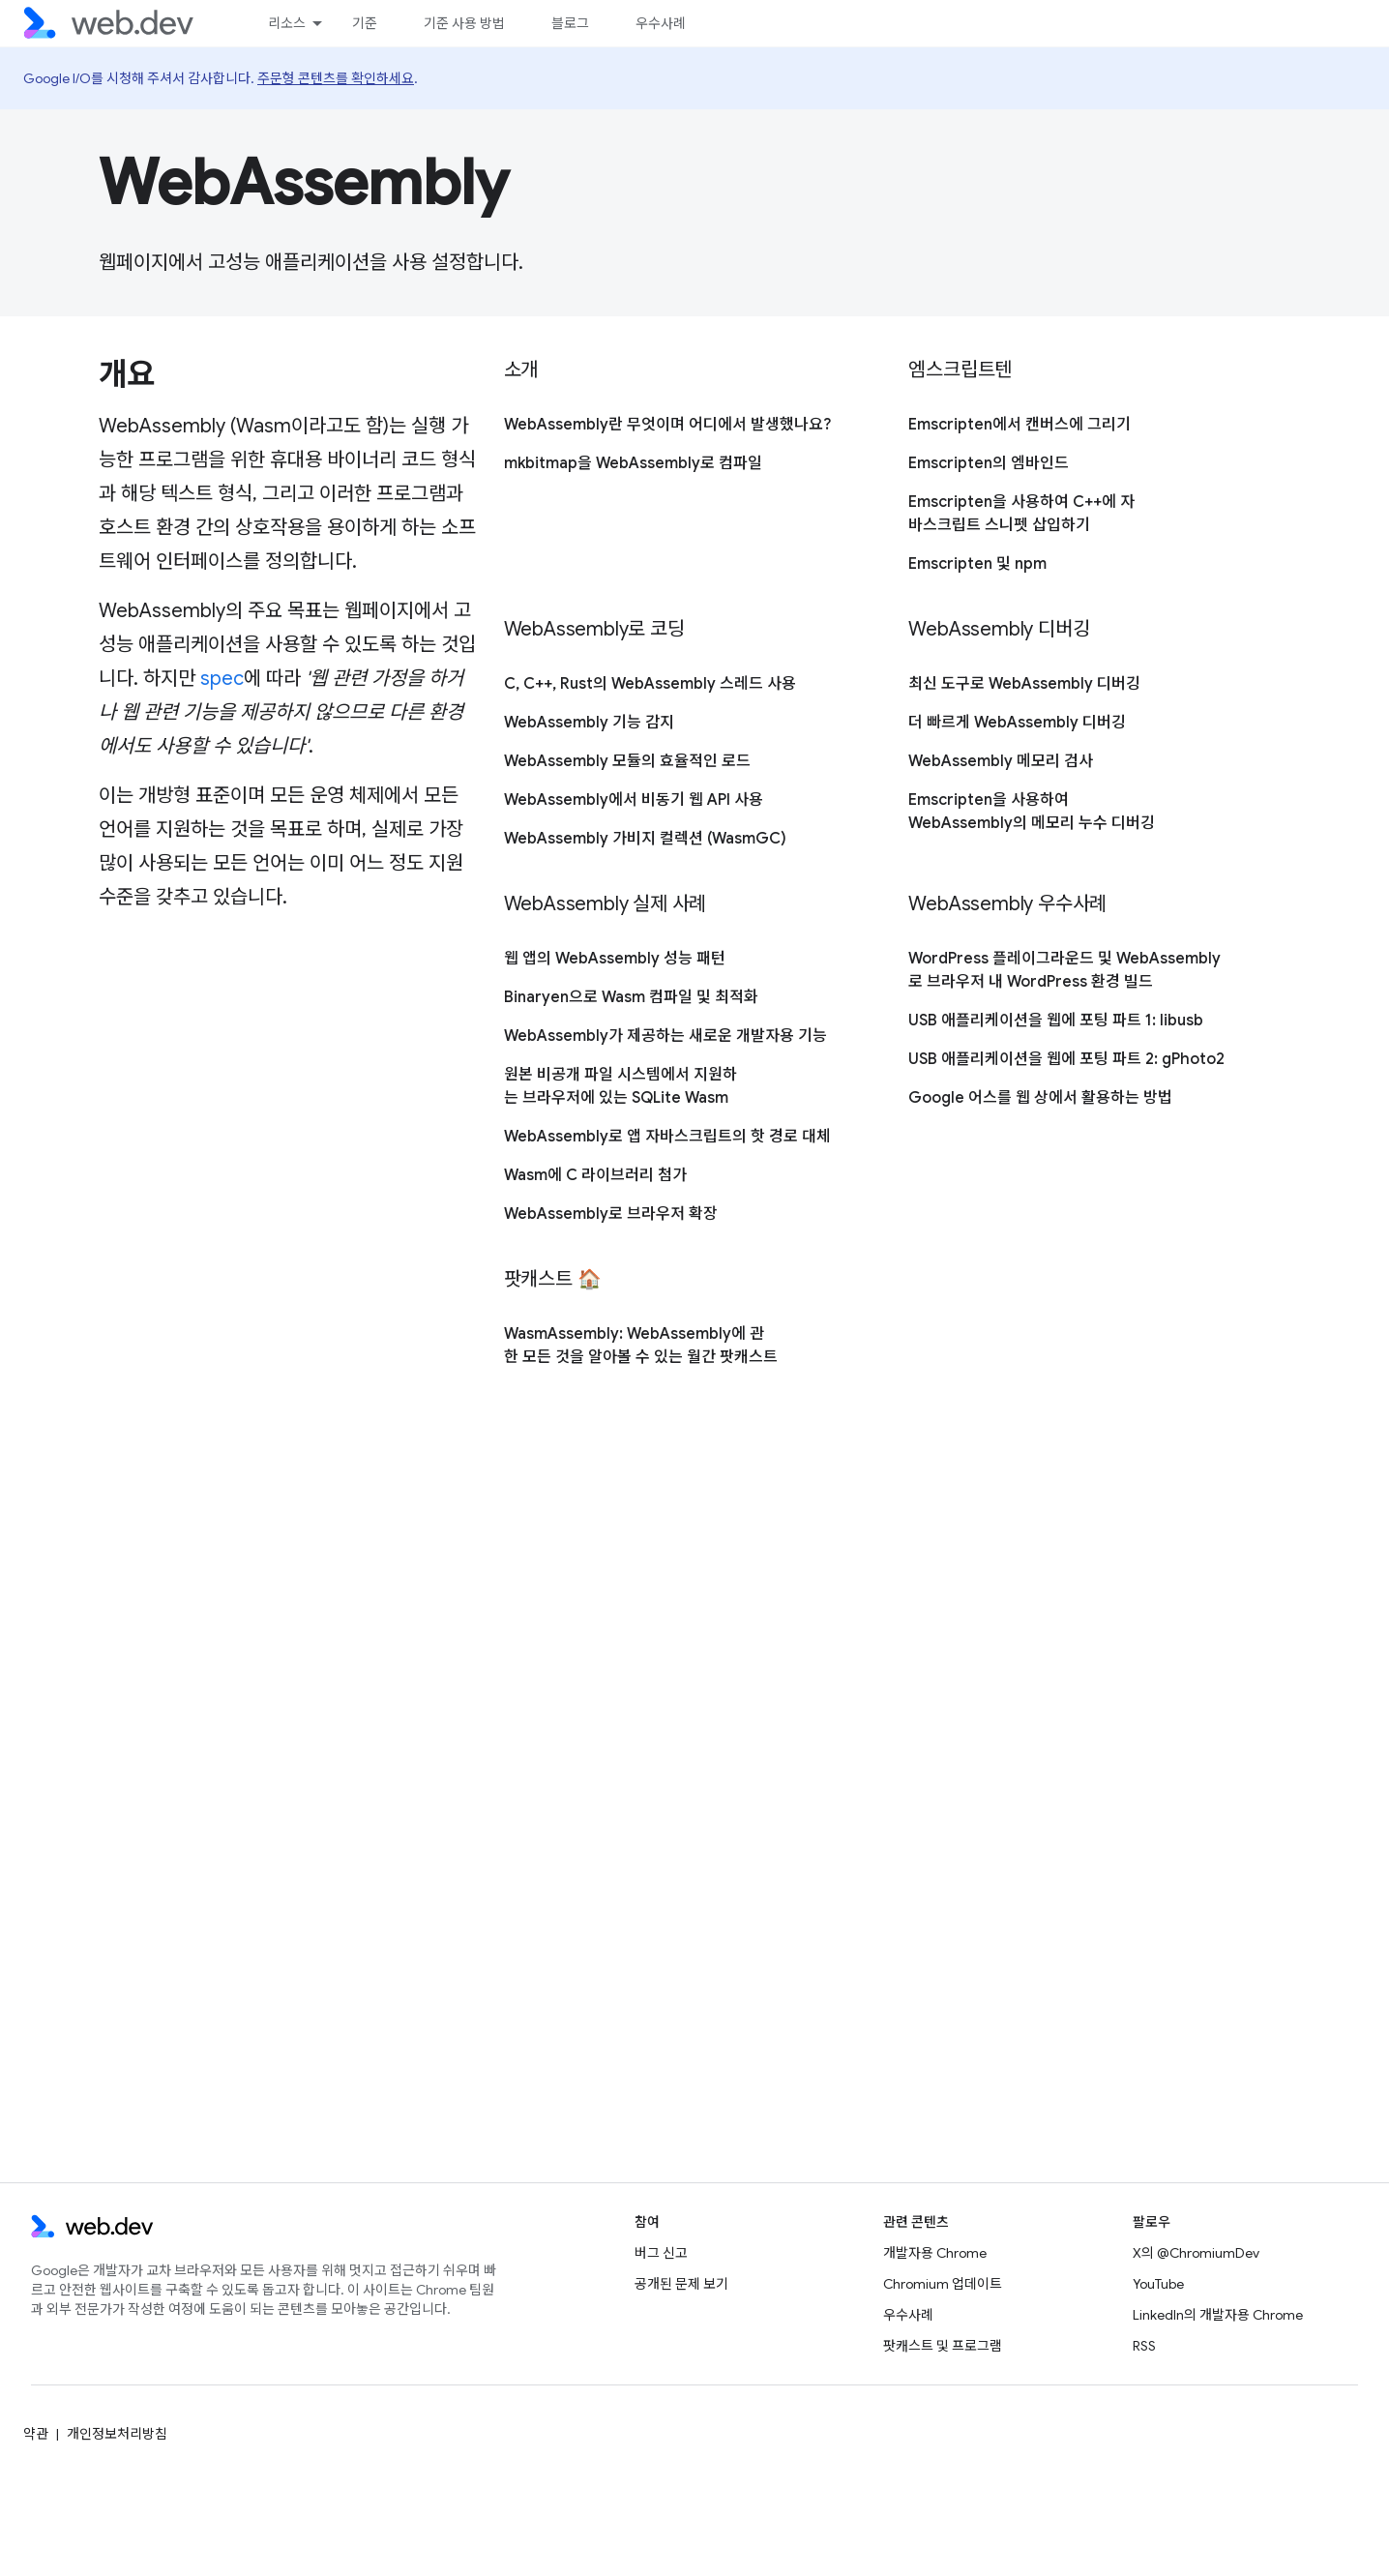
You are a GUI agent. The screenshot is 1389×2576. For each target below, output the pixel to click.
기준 (364, 23)
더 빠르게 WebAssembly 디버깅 (1017, 722)
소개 (521, 370)
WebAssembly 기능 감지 (589, 722)
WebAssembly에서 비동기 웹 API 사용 (633, 800)
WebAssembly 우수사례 (1007, 904)
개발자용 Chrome (935, 2253)
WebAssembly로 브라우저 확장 (611, 1214)
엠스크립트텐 (960, 370)
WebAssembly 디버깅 (998, 629)
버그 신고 (661, 2253)
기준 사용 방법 (464, 23)
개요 (126, 374)
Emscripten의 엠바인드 (988, 463)
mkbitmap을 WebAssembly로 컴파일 (633, 463)
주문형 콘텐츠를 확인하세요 (335, 78)
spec (222, 678)
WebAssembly (304, 183)
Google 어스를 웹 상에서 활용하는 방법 (1040, 1098)
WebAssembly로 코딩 (594, 629)
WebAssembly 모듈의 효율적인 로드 (627, 761)
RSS (1144, 2345)
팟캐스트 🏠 (553, 1279)
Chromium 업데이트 (942, 2284)
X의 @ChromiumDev (1196, 2253)
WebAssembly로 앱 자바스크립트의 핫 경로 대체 (667, 1136)
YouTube (1158, 2284)
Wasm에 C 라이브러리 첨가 (595, 1175)
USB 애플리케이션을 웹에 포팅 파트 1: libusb (1055, 1020)
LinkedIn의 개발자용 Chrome (1218, 2315)
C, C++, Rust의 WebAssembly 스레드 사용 (650, 684)
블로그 (570, 23)
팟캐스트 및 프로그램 (942, 2345)
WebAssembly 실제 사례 (605, 904)
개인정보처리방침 (117, 2434)
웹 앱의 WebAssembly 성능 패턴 (614, 958)
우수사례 (660, 23)
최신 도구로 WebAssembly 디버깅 (1024, 684)
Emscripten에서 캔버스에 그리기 (1019, 424)
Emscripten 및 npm (977, 564)
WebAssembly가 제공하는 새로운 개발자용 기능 (665, 1036)
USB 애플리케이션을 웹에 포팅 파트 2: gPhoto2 (1066, 1059)
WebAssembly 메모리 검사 (1000, 761)
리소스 (287, 23)
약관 (35, 2434)
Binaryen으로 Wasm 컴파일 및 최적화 (631, 997)
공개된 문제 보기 (681, 2284)
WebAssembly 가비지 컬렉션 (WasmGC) (645, 838)
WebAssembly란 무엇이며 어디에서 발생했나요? (667, 424)
